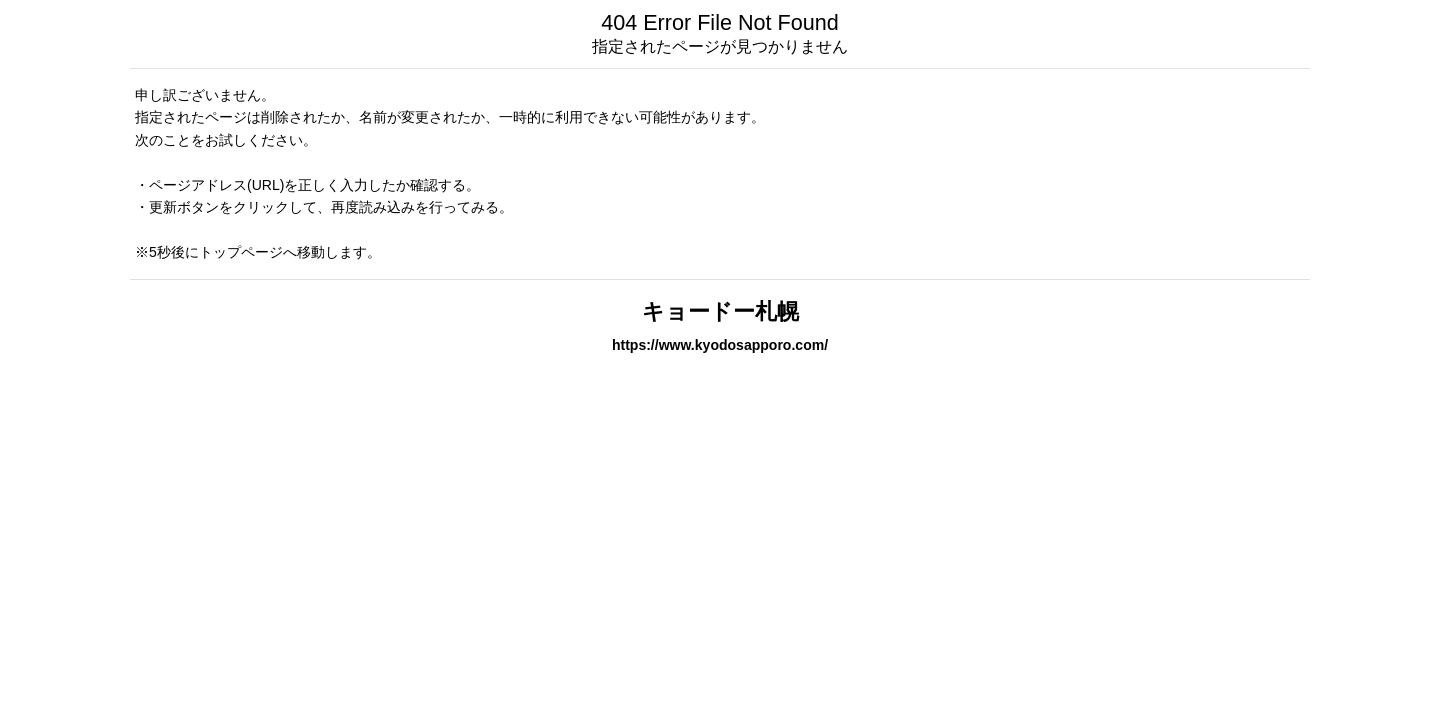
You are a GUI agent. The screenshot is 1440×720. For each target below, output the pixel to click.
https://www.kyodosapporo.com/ (720, 345)
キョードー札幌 (720, 311)
